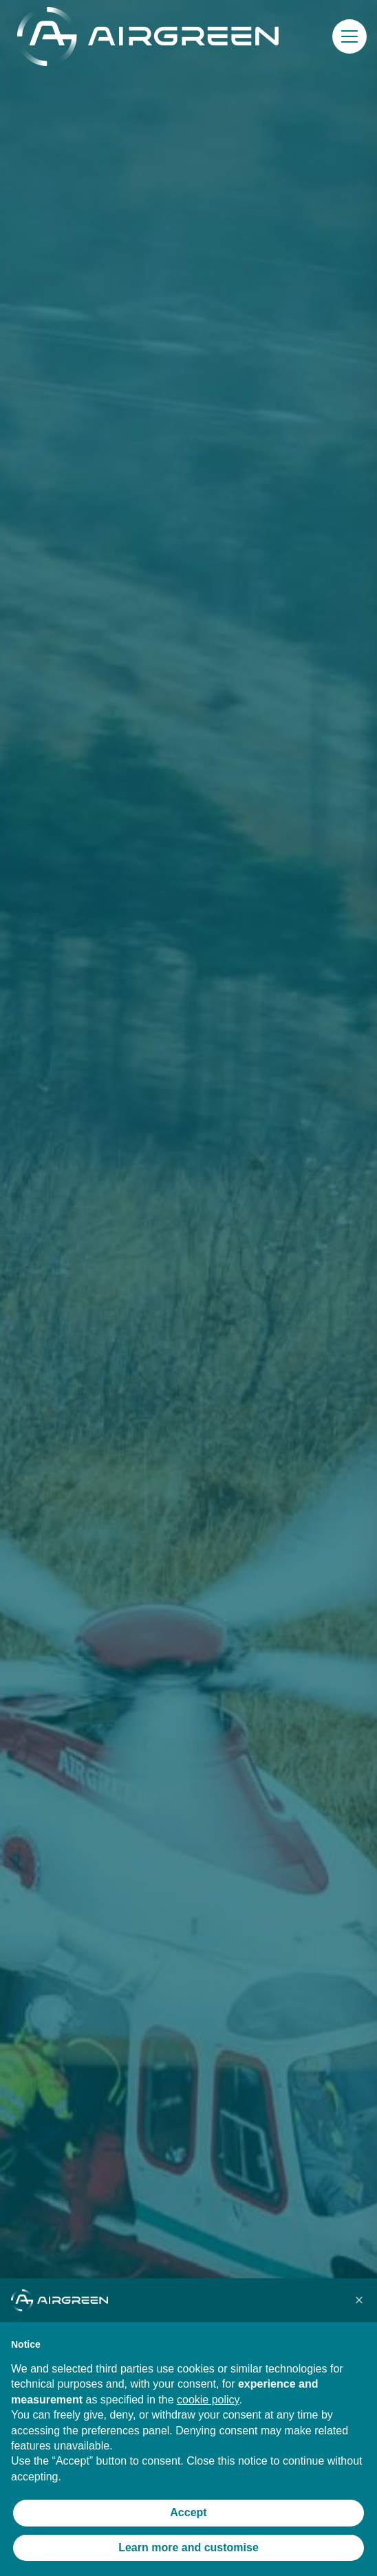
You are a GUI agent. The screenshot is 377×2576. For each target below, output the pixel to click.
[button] (349, 36)
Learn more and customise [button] (188, 2547)
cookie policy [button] (208, 2400)
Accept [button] (188, 2512)
